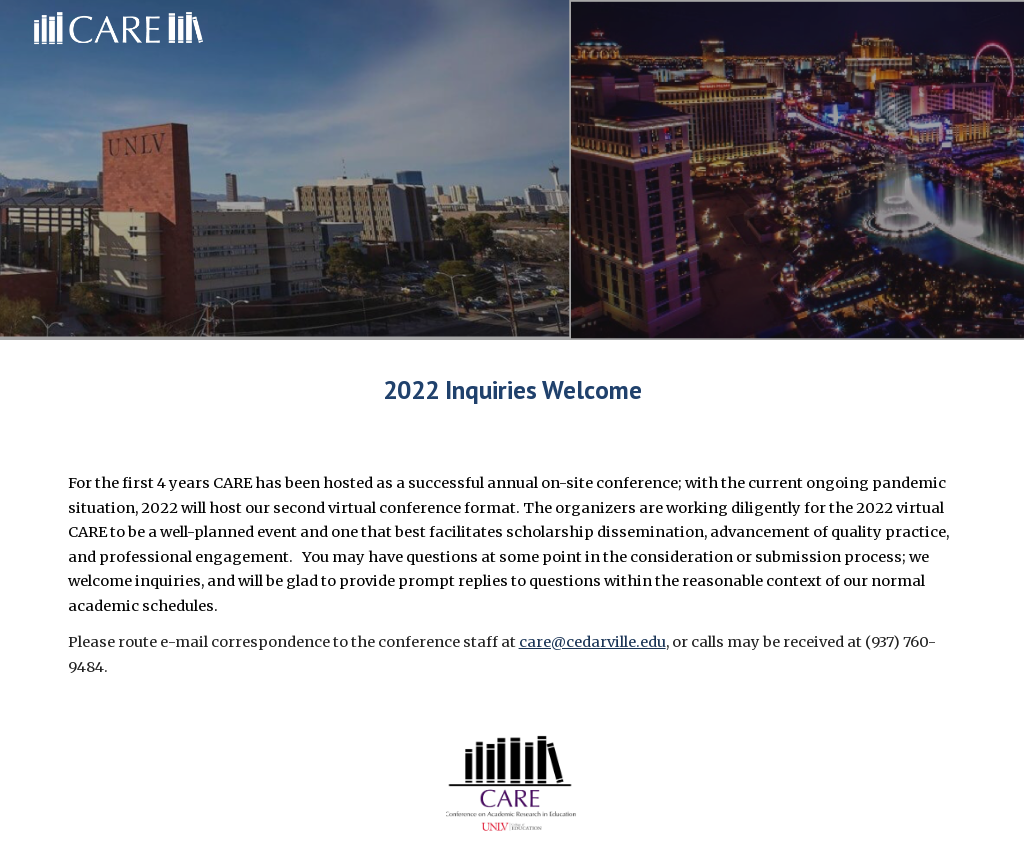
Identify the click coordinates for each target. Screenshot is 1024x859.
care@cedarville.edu (592, 642)
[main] (512, 389)
